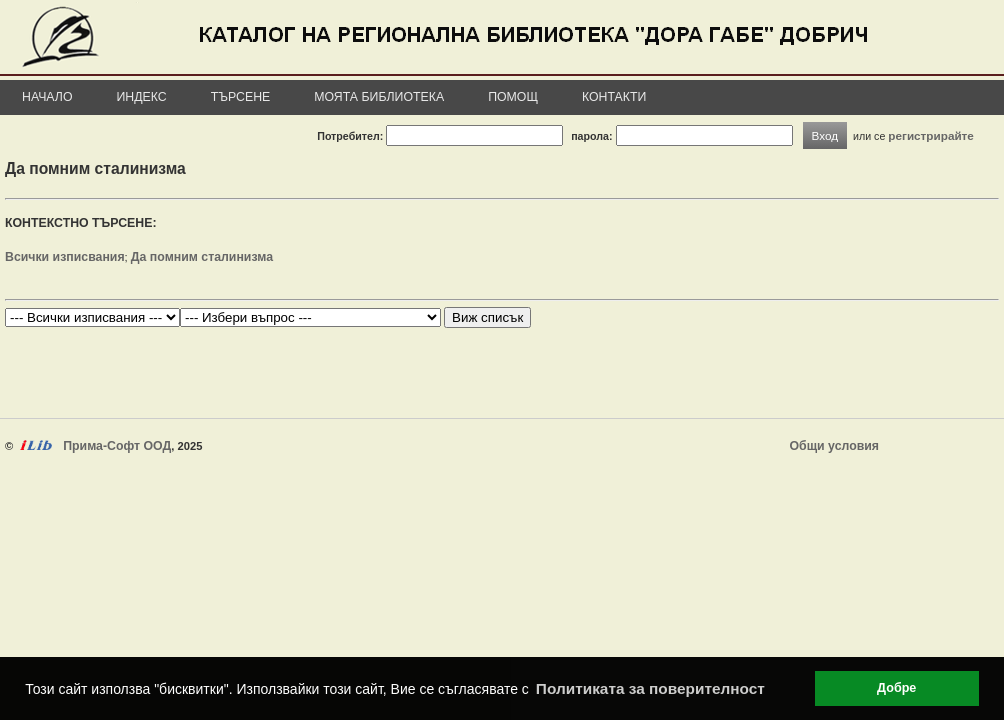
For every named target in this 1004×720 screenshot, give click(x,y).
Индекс (142, 97)
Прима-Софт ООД (117, 446)
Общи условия (834, 446)
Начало (47, 97)
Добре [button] (896, 688)
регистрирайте (931, 135)
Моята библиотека (379, 97)
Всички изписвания (65, 257)
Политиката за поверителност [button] (650, 688)
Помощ (513, 97)
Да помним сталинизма (202, 257)
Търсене (241, 97)
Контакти (614, 97)
